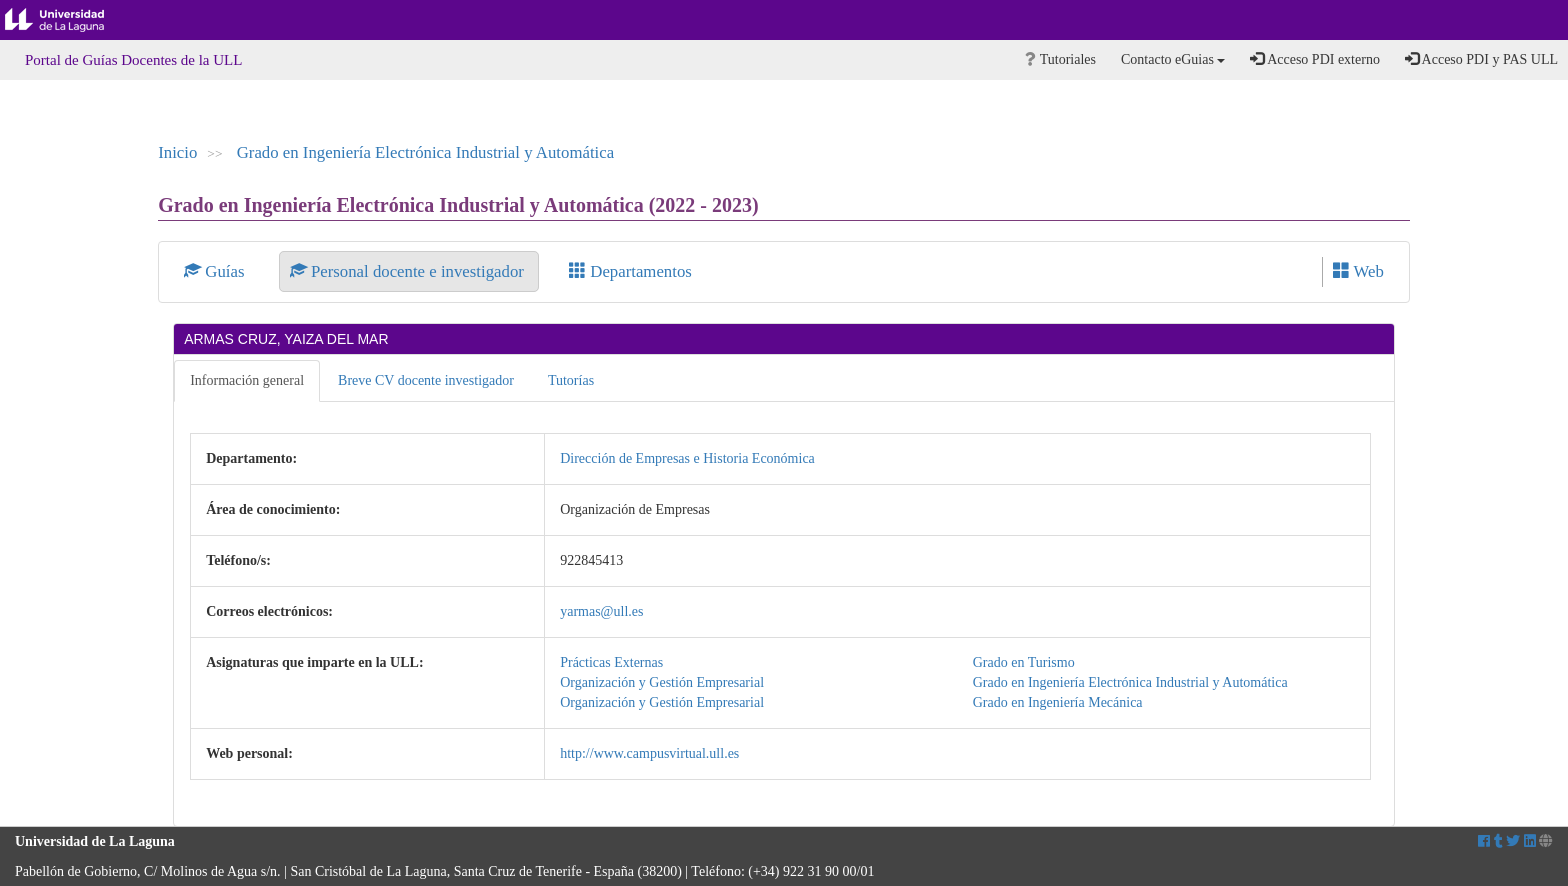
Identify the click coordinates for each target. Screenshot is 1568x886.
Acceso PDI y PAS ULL (1481, 59)
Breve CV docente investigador (426, 380)
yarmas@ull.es (601, 611)
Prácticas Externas (611, 662)
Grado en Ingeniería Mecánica (1058, 702)
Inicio (177, 152)
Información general (247, 380)
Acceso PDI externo (1314, 59)
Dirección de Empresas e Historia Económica (687, 458)
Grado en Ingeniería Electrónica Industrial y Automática (425, 152)
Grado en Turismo (1024, 662)
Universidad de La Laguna (70, 20)
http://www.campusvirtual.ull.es (649, 753)
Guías (216, 271)
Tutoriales (1060, 59)
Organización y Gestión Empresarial (662, 682)
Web (1358, 271)
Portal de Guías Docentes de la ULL (133, 60)
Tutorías (571, 380)
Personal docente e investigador (409, 271)
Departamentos (630, 271)
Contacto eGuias (1173, 59)
